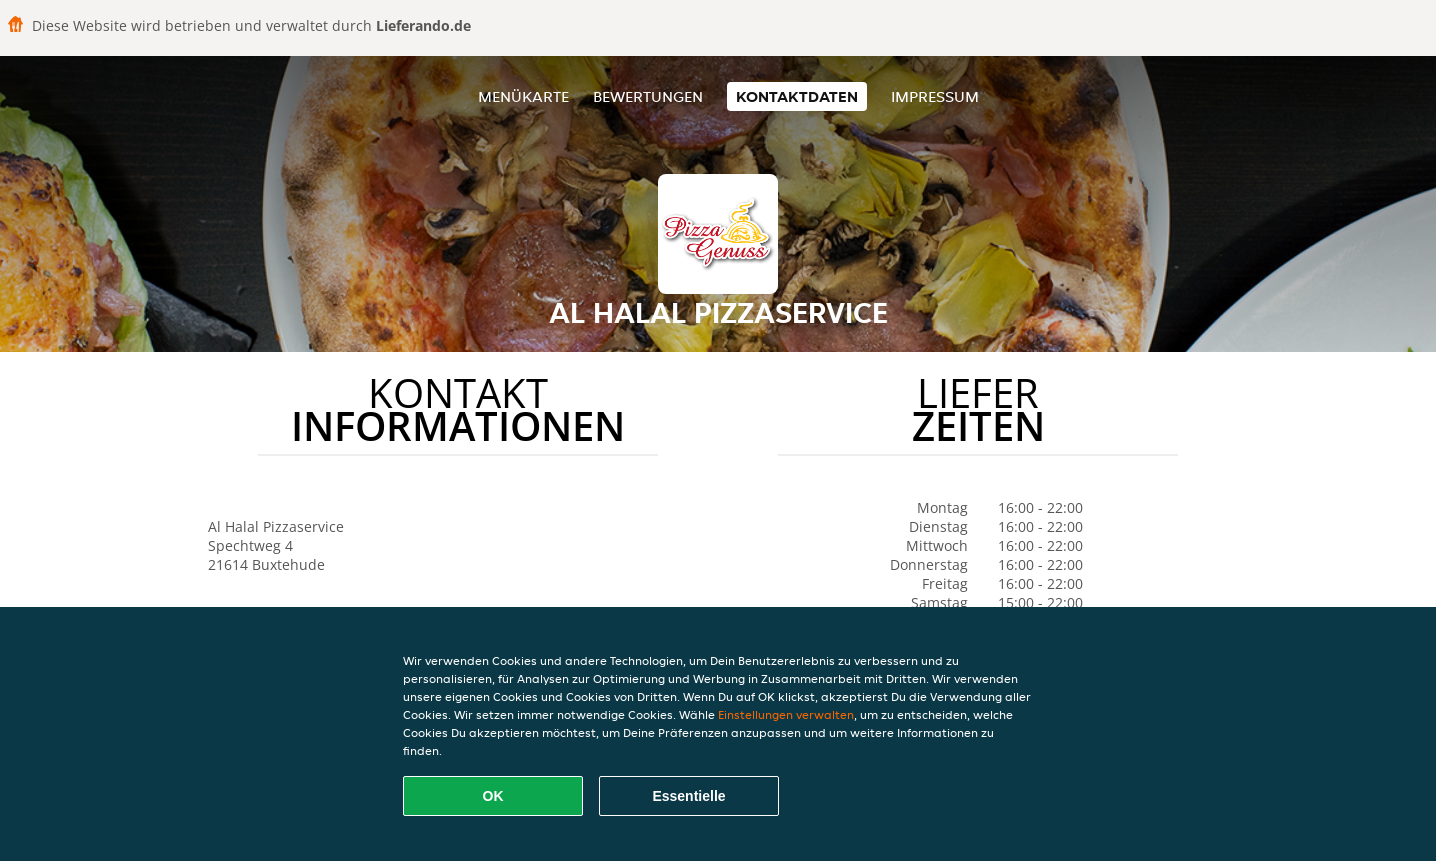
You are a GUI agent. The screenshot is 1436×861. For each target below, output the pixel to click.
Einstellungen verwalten (786, 714)
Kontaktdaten (797, 96)
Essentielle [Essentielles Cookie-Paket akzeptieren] (688, 796)
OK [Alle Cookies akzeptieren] (493, 796)
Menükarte (523, 96)
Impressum (935, 96)
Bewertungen (648, 96)
